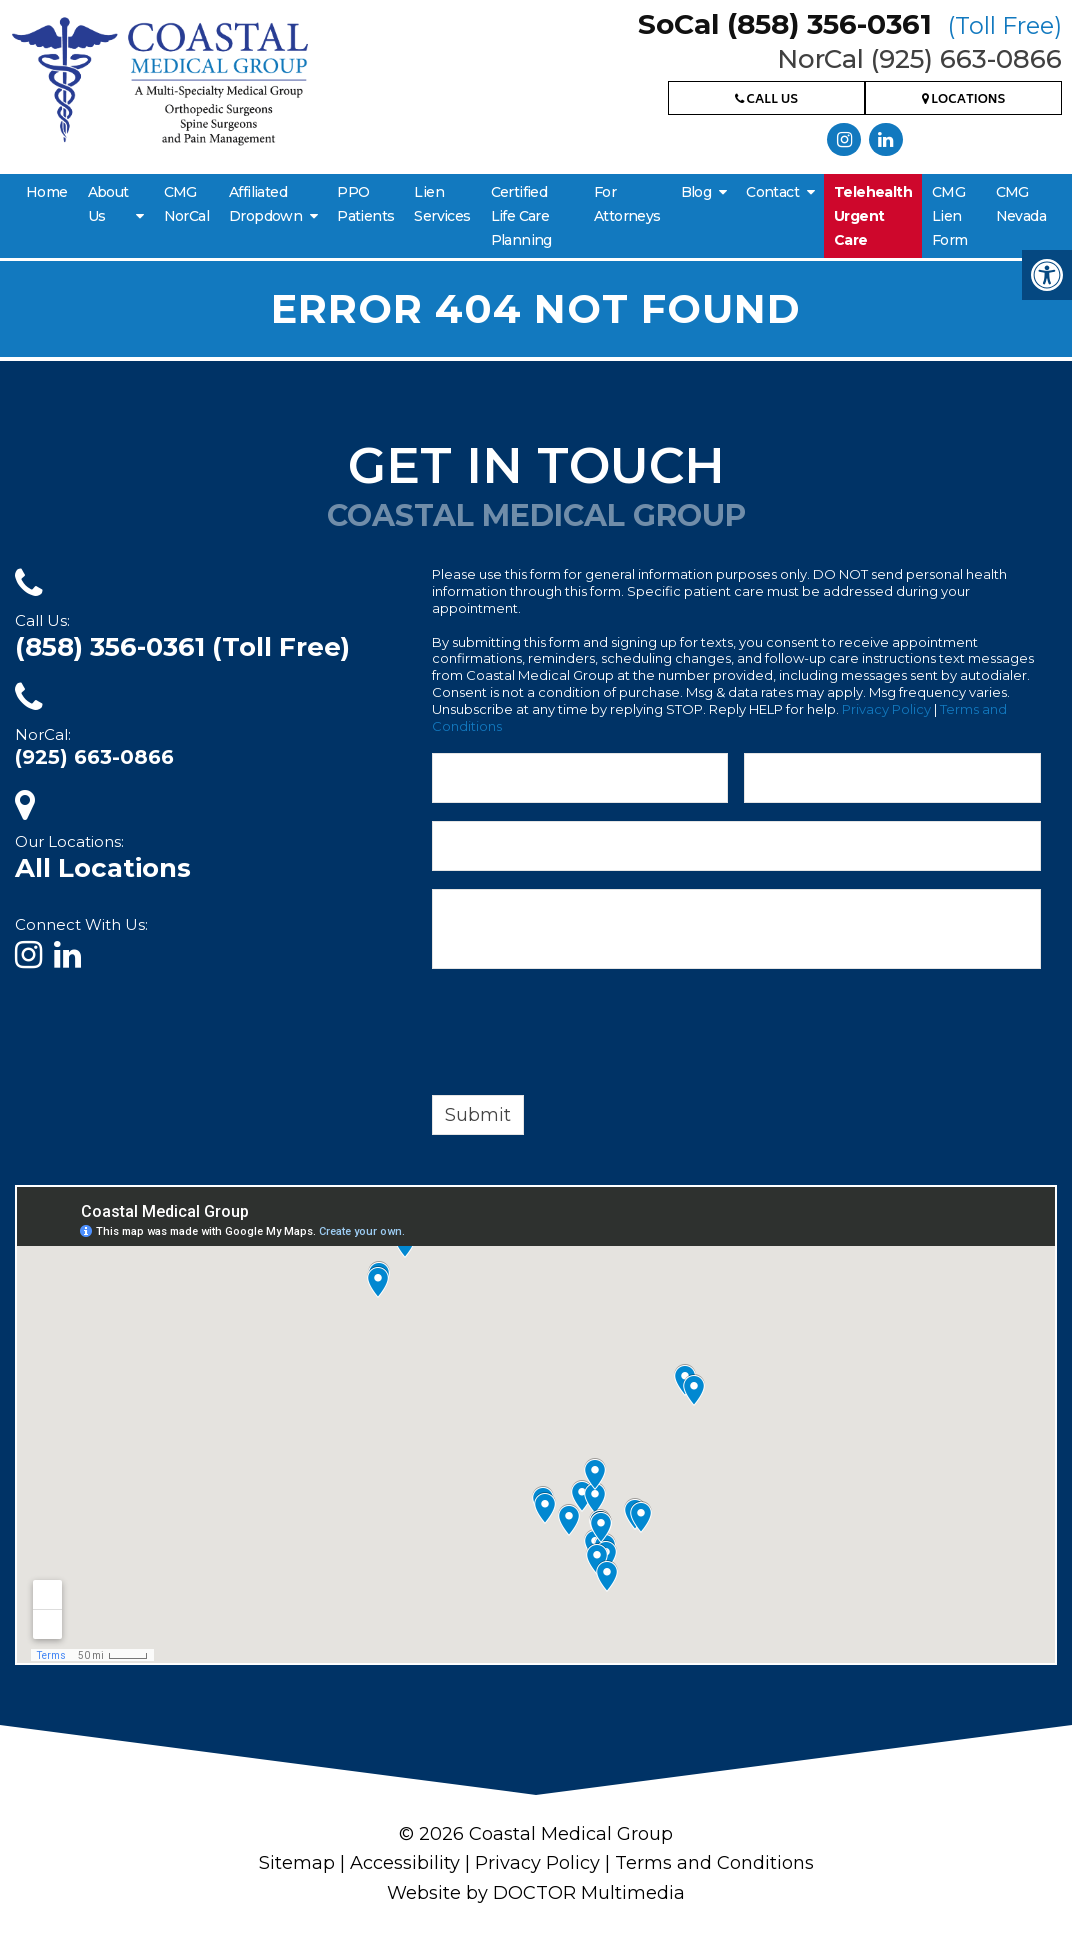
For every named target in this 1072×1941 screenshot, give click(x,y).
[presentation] (584, 1036)
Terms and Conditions (714, 1863)
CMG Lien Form (950, 216)
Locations (964, 100)
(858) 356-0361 (182, 647)
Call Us (766, 100)
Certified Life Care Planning (521, 216)
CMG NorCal (186, 204)
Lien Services (442, 204)
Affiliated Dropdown (265, 204)
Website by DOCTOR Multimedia (536, 1893)
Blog (696, 192)
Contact (772, 192)
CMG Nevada (1021, 204)
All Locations (103, 868)
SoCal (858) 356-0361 (850, 24)
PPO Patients (365, 204)
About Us (108, 204)
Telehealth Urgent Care (873, 216)
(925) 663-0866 (94, 757)
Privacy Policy (886, 709)
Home (47, 192)
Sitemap (297, 1863)
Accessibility (405, 1863)
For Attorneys (627, 204)
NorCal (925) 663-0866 (919, 59)
